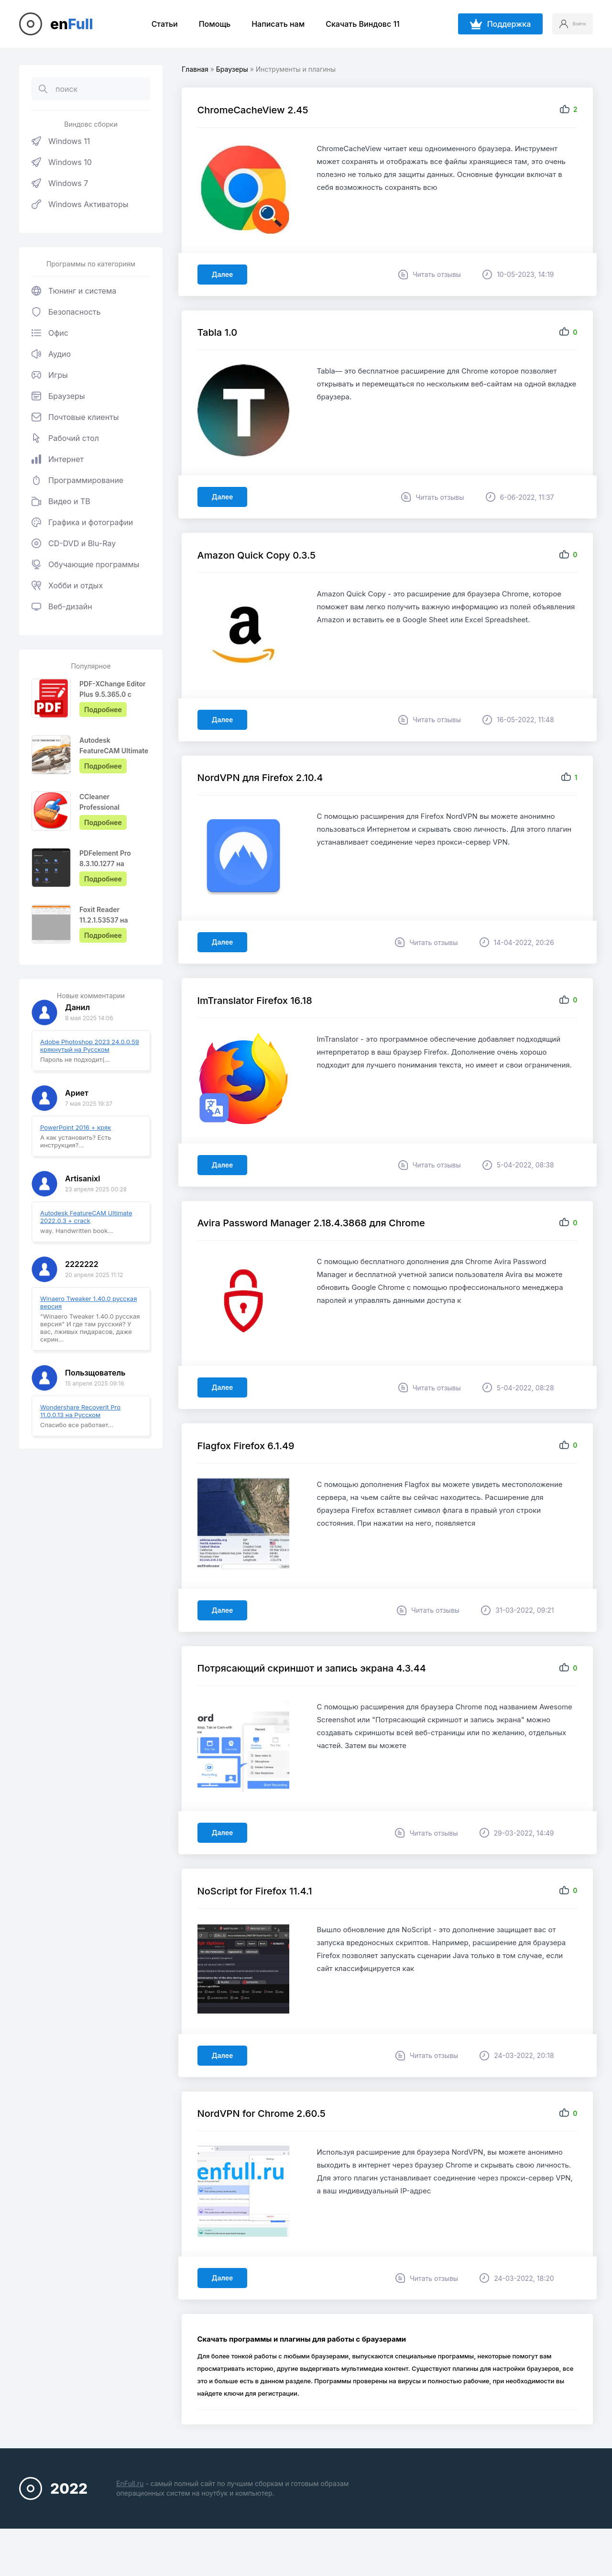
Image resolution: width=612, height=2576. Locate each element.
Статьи (155, 24)
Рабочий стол (65, 438)
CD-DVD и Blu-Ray (74, 543)
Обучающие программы (86, 564)
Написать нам (268, 24)
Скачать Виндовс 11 (353, 24)
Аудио (51, 354)
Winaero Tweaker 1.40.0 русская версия (88, 1302)
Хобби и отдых (67, 585)
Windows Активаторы (80, 204)
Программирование (77, 480)
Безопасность (66, 312)
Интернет (58, 459)
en (71, 24)
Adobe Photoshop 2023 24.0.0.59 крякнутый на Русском (89, 1045)
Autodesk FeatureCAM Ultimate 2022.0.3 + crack (86, 1216)
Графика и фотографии (82, 522)
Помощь (205, 24)
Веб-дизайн (62, 606)
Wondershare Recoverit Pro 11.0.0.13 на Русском (80, 1411)
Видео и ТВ (61, 501)
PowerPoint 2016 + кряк (75, 1127)
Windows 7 (60, 183)
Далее (226, 278)
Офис (50, 333)
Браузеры (58, 396)
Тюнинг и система (74, 291)
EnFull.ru (129, 2523)
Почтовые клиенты (75, 417)
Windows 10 (62, 162)
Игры (50, 375)
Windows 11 (61, 141)
